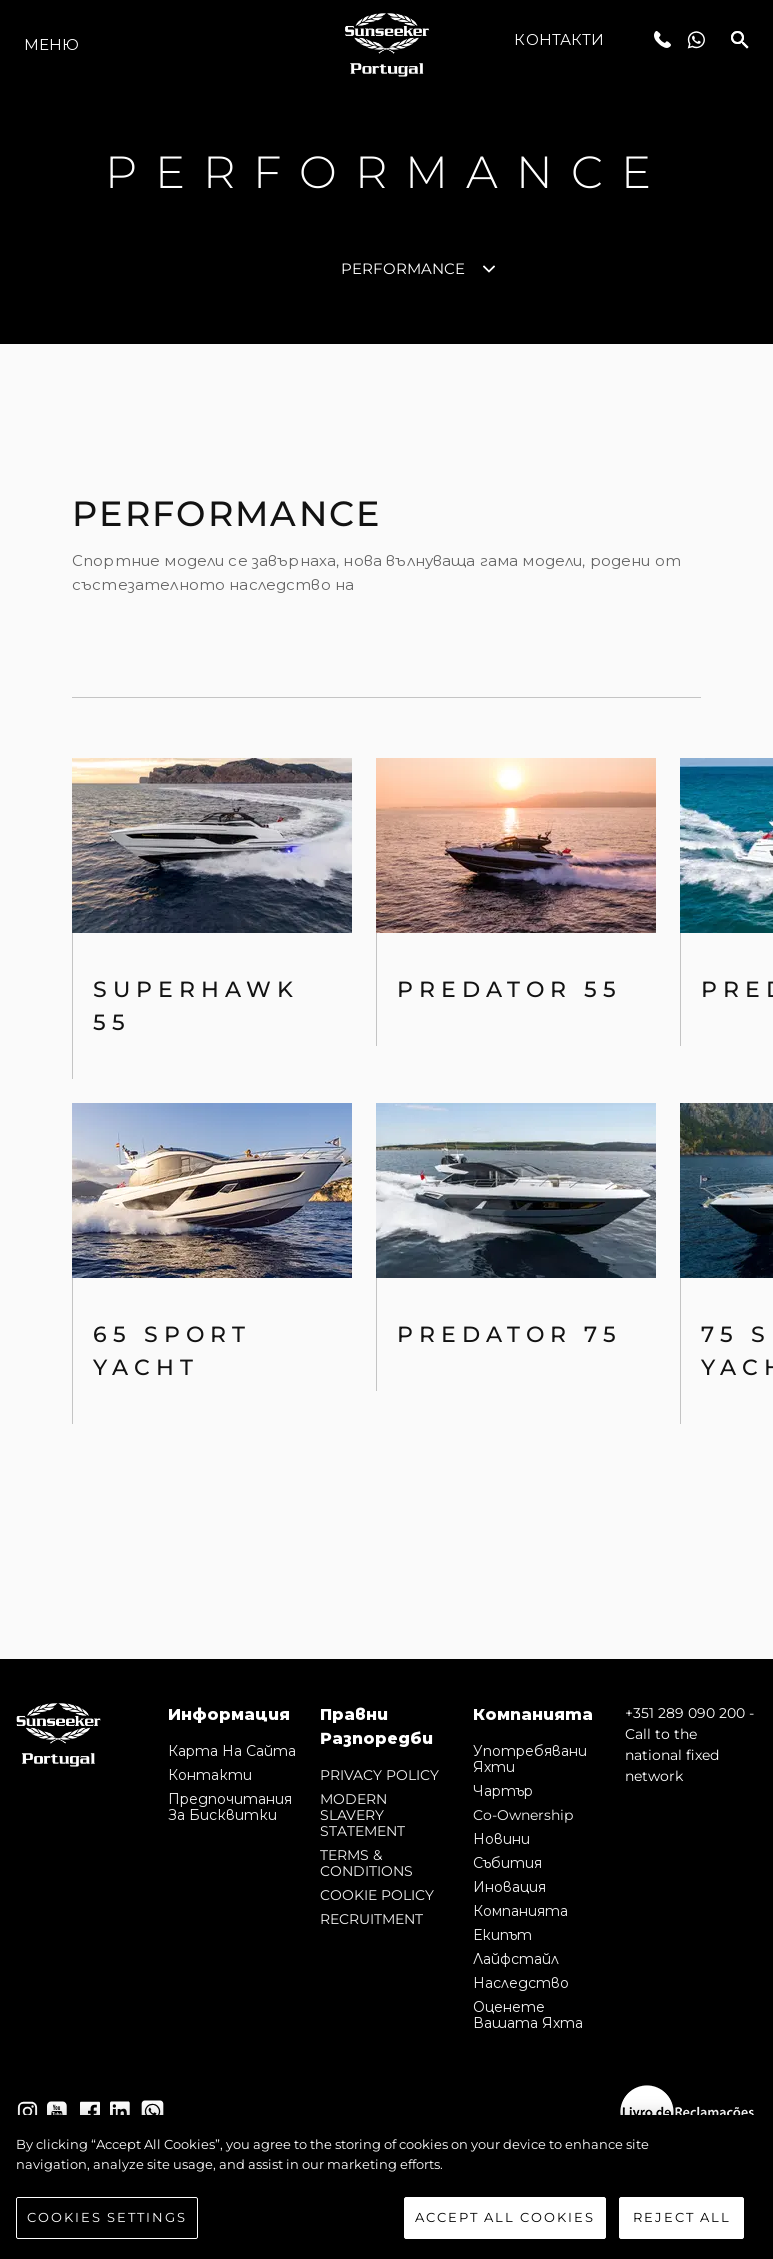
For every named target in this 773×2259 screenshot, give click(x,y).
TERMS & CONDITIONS (366, 1863)
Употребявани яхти (530, 1759)
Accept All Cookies (505, 2222)
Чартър (503, 1791)
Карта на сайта (232, 1751)
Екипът (502, 1935)
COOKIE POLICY (377, 1895)
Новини (501, 1839)
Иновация (509, 1887)
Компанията (520, 1911)
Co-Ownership (523, 1815)
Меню (51, 44)
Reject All (682, 2222)
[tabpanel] (386, 1001)
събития (507, 1863)
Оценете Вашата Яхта (528, 2015)
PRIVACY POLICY (379, 1775)
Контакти (559, 39)
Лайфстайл (516, 1959)
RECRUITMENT (371, 1919)
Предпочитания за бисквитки (230, 1807)
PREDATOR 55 (509, 989)
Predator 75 (509, 1334)
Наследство (521, 1983)
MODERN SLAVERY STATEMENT (362, 1815)
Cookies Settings (107, 2222)
